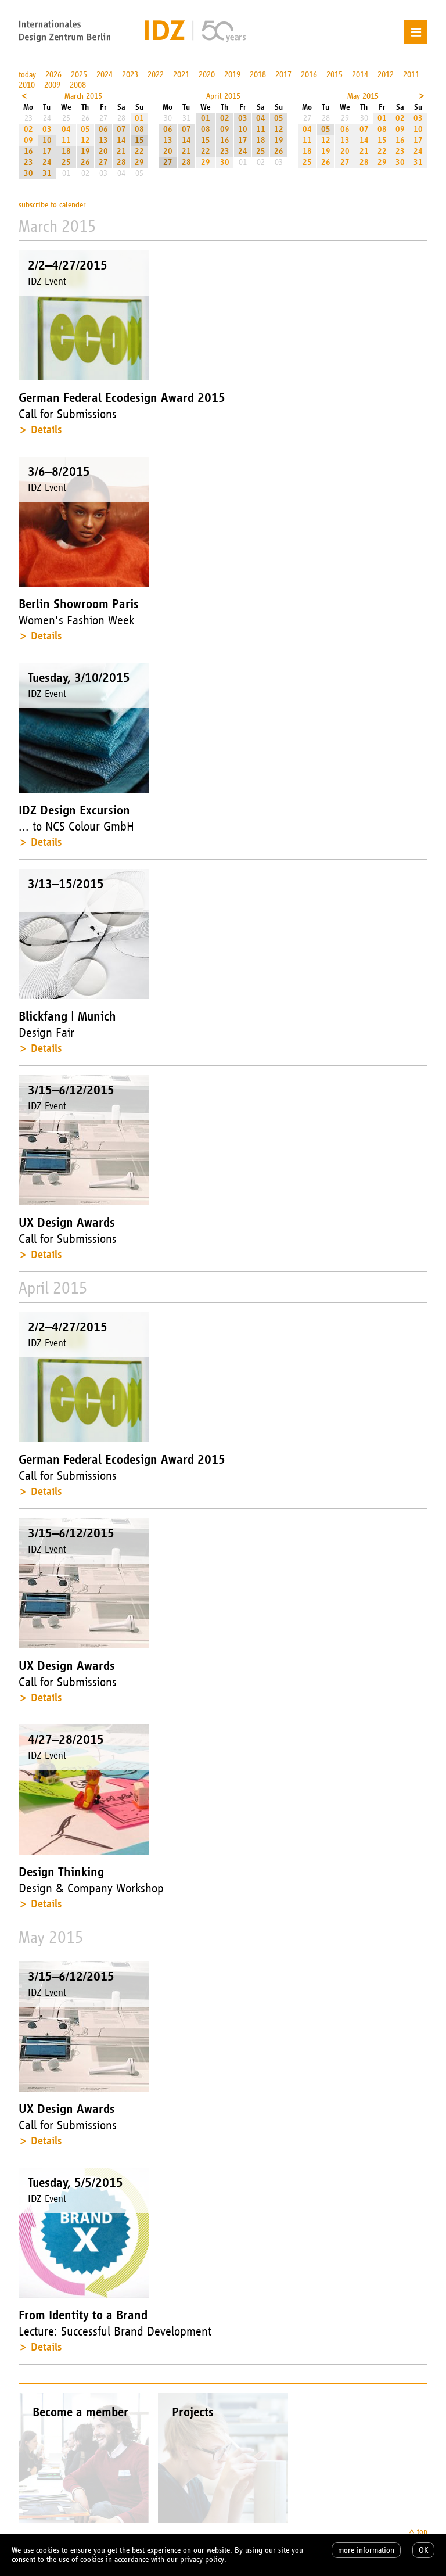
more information (366, 2550)
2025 (79, 74)
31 (47, 173)
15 (139, 140)
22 (139, 151)
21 (121, 151)
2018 (258, 74)
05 (85, 129)
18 (66, 151)
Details (46, 429)
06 (103, 129)
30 (28, 173)
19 (85, 151)
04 (66, 129)
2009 (52, 85)
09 (28, 140)
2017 (283, 74)
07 (121, 129)
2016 (309, 74)
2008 (78, 85)
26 (85, 162)
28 (121, 162)
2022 (156, 74)
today (27, 74)
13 (103, 140)
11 (66, 140)
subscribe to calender (52, 204)
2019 (232, 74)
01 (139, 118)
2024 (104, 74)
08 (139, 129)
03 (47, 129)
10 (47, 140)
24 (47, 162)
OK (423, 2550)
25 (66, 162)
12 (85, 140)
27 (103, 162)
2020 (207, 74)
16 (28, 151)
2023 (130, 74)
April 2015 (223, 96)
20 (103, 151)
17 (47, 151)
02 (28, 129)
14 (121, 140)
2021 (181, 74)
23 (28, 162)
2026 (53, 74)
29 (139, 162)
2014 (360, 74)
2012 (385, 74)
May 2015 (363, 96)
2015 (334, 74)
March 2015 (83, 96)
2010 (27, 85)
